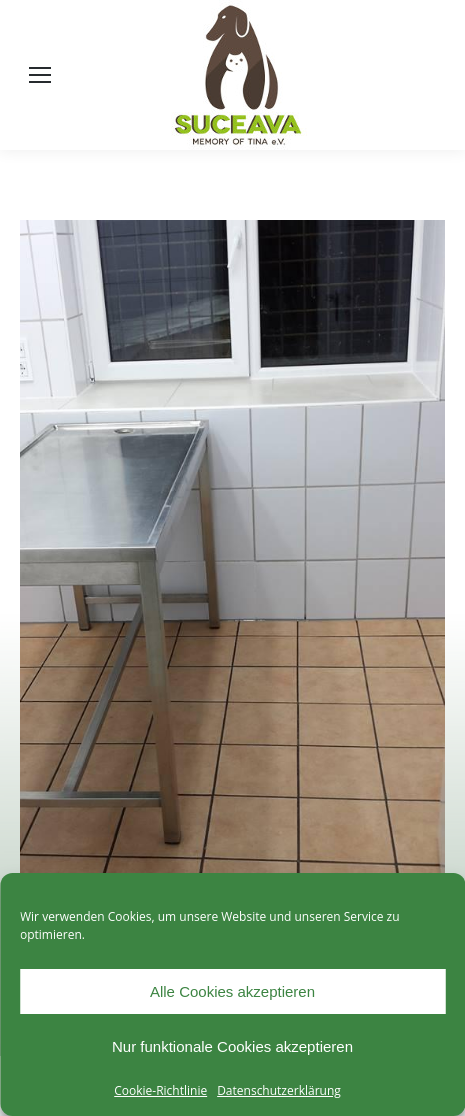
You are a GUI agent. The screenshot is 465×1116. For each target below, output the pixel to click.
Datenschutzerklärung (279, 1090)
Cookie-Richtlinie (160, 1090)
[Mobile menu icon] (40, 75)
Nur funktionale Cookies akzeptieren (232, 1046)
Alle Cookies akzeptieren (232, 991)
